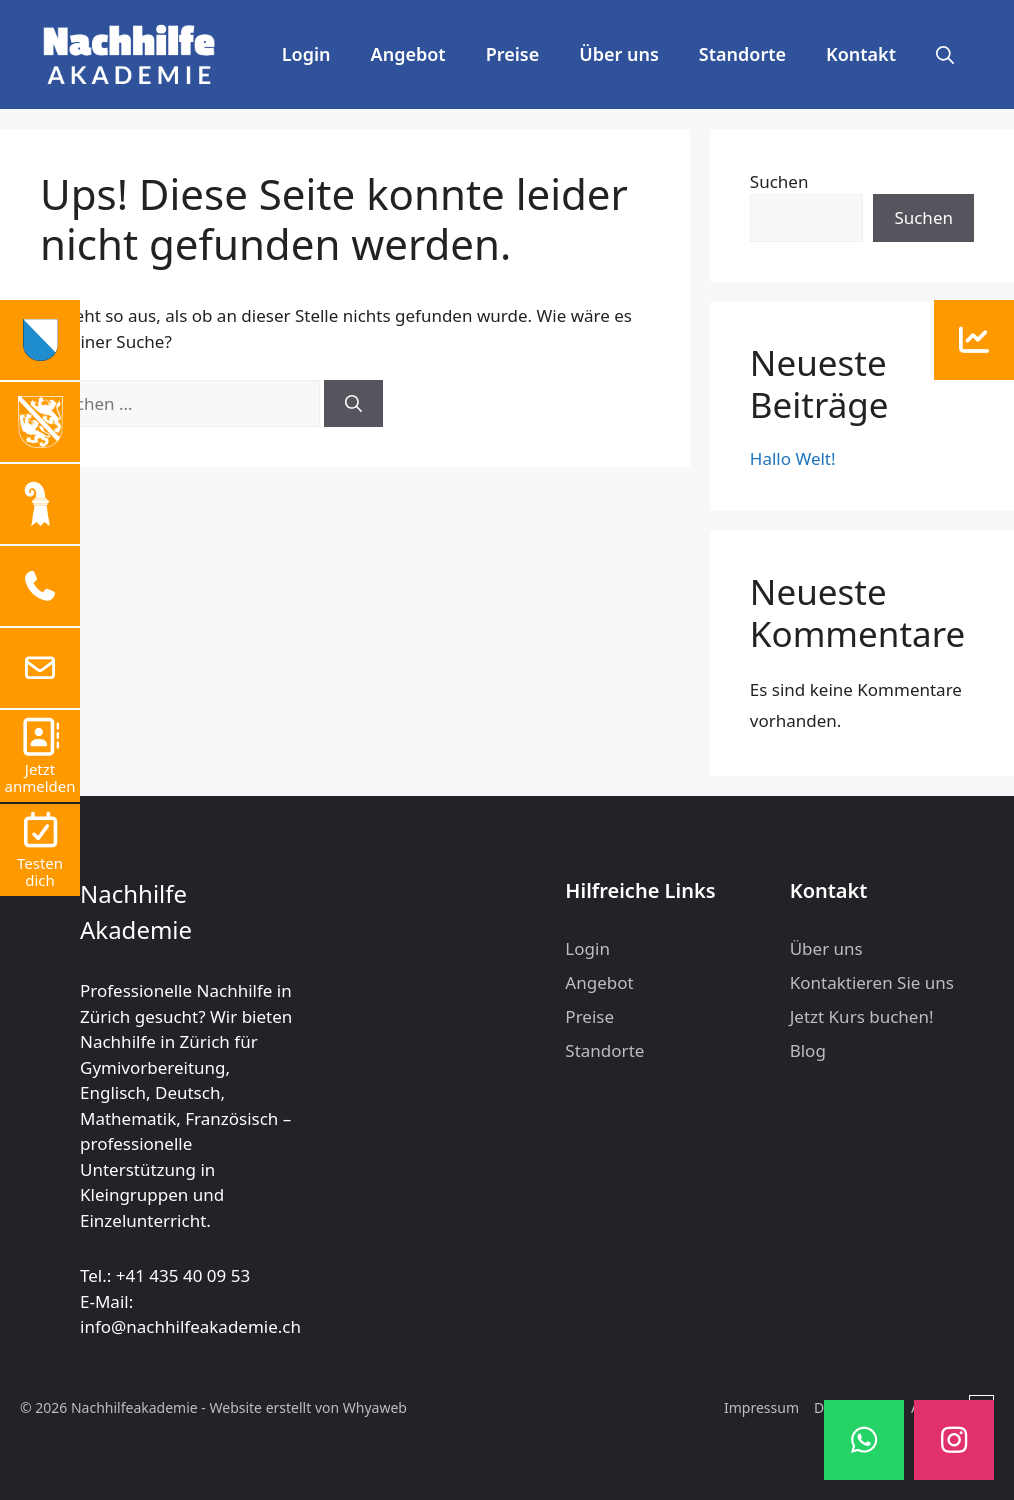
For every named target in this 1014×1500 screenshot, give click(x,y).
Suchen (779, 181)
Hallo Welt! (793, 458)
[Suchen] (353, 404)
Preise (513, 54)
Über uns (619, 54)
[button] (945, 54)
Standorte (742, 54)
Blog (808, 1050)
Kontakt (861, 54)
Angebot (408, 54)
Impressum (761, 1407)
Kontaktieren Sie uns (872, 982)
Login (306, 54)
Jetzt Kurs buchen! (862, 1016)
